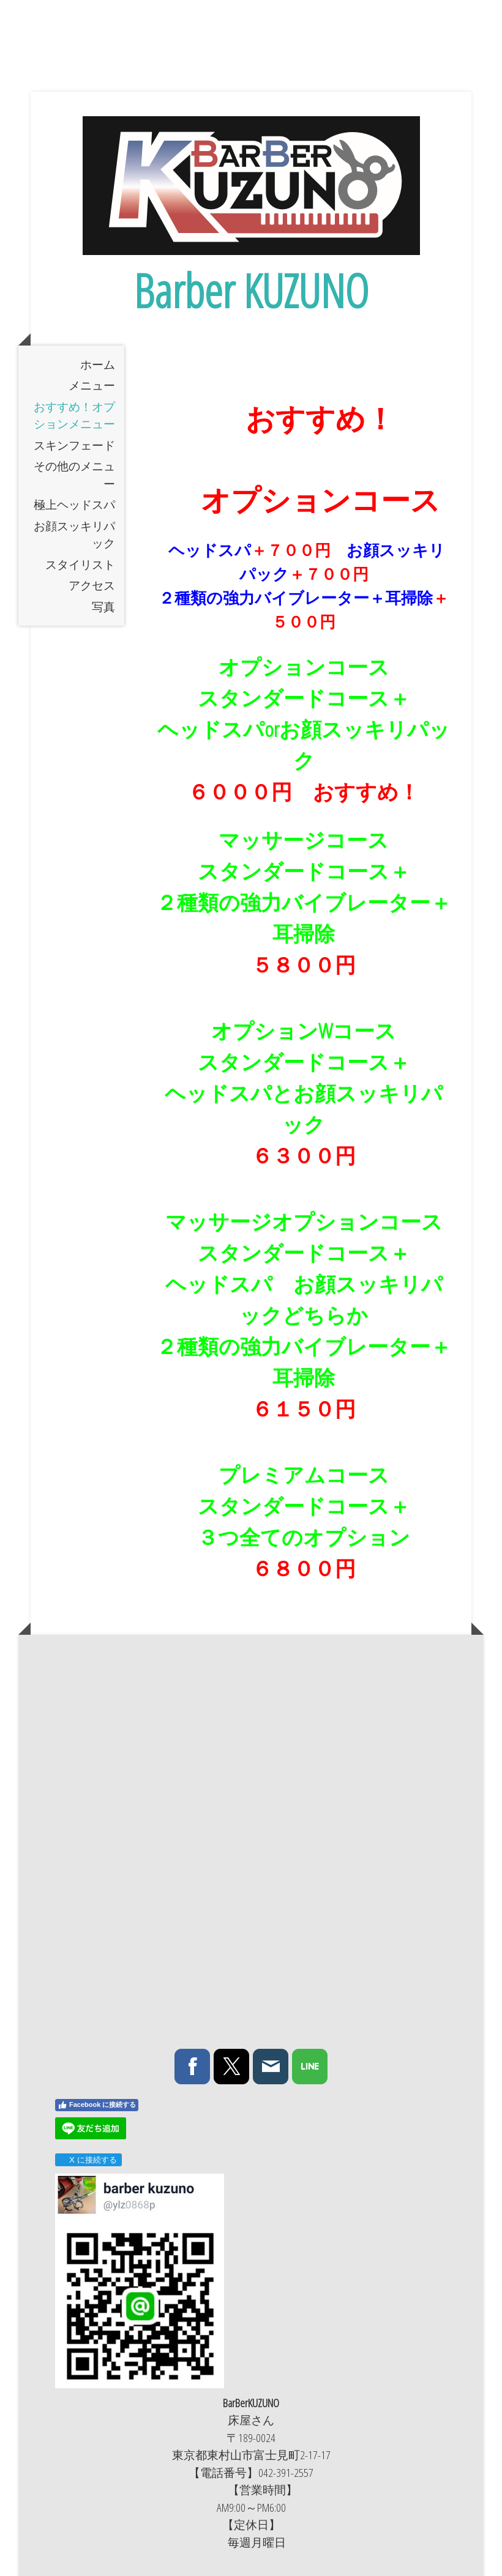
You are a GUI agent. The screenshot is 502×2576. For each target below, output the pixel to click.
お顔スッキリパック (74, 535)
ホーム (97, 364)
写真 (103, 607)
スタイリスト (80, 564)
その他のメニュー (74, 475)
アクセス (92, 585)
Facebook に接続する (97, 2105)
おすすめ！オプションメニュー (74, 415)
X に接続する (88, 2159)
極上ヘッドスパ (74, 505)
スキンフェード (74, 445)
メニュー (92, 385)
